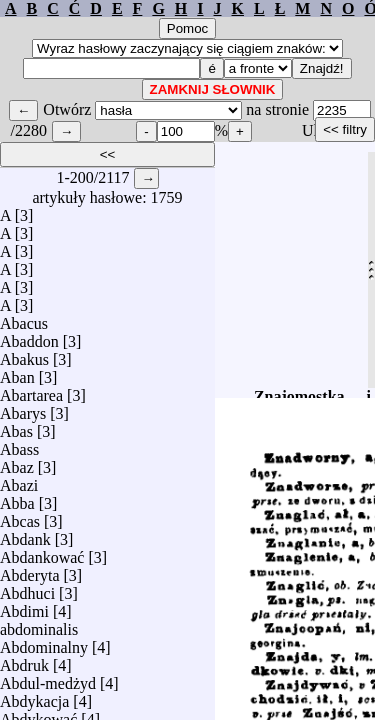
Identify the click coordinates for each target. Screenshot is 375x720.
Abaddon (29, 336)
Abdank (25, 534)
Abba (17, 498)
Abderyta (30, 570)
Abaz (17, 462)
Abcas (20, 516)
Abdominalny (44, 642)
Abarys (23, 408)
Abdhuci (27, 588)
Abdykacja (34, 696)
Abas (16, 426)
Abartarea (31, 390)
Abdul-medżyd (48, 678)
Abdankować (42, 552)
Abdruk (24, 660)
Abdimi (24, 606)
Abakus (24, 354)
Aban (17, 372)
